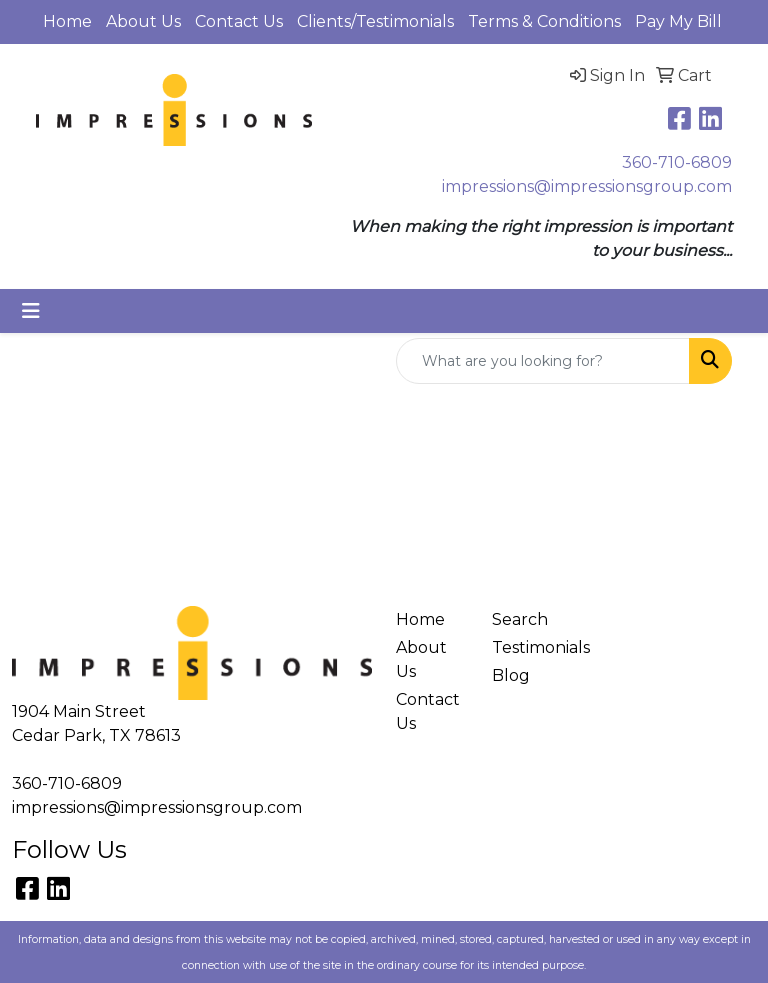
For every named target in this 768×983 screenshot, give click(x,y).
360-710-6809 (677, 162)
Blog (511, 675)
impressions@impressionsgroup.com (587, 186)
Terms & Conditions (544, 21)
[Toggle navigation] (31, 311)
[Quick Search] (543, 361)
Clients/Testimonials (375, 21)
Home (67, 21)
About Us (143, 21)
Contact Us (239, 21)
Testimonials (528, 647)
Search (520, 619)
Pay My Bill (678, 21)
